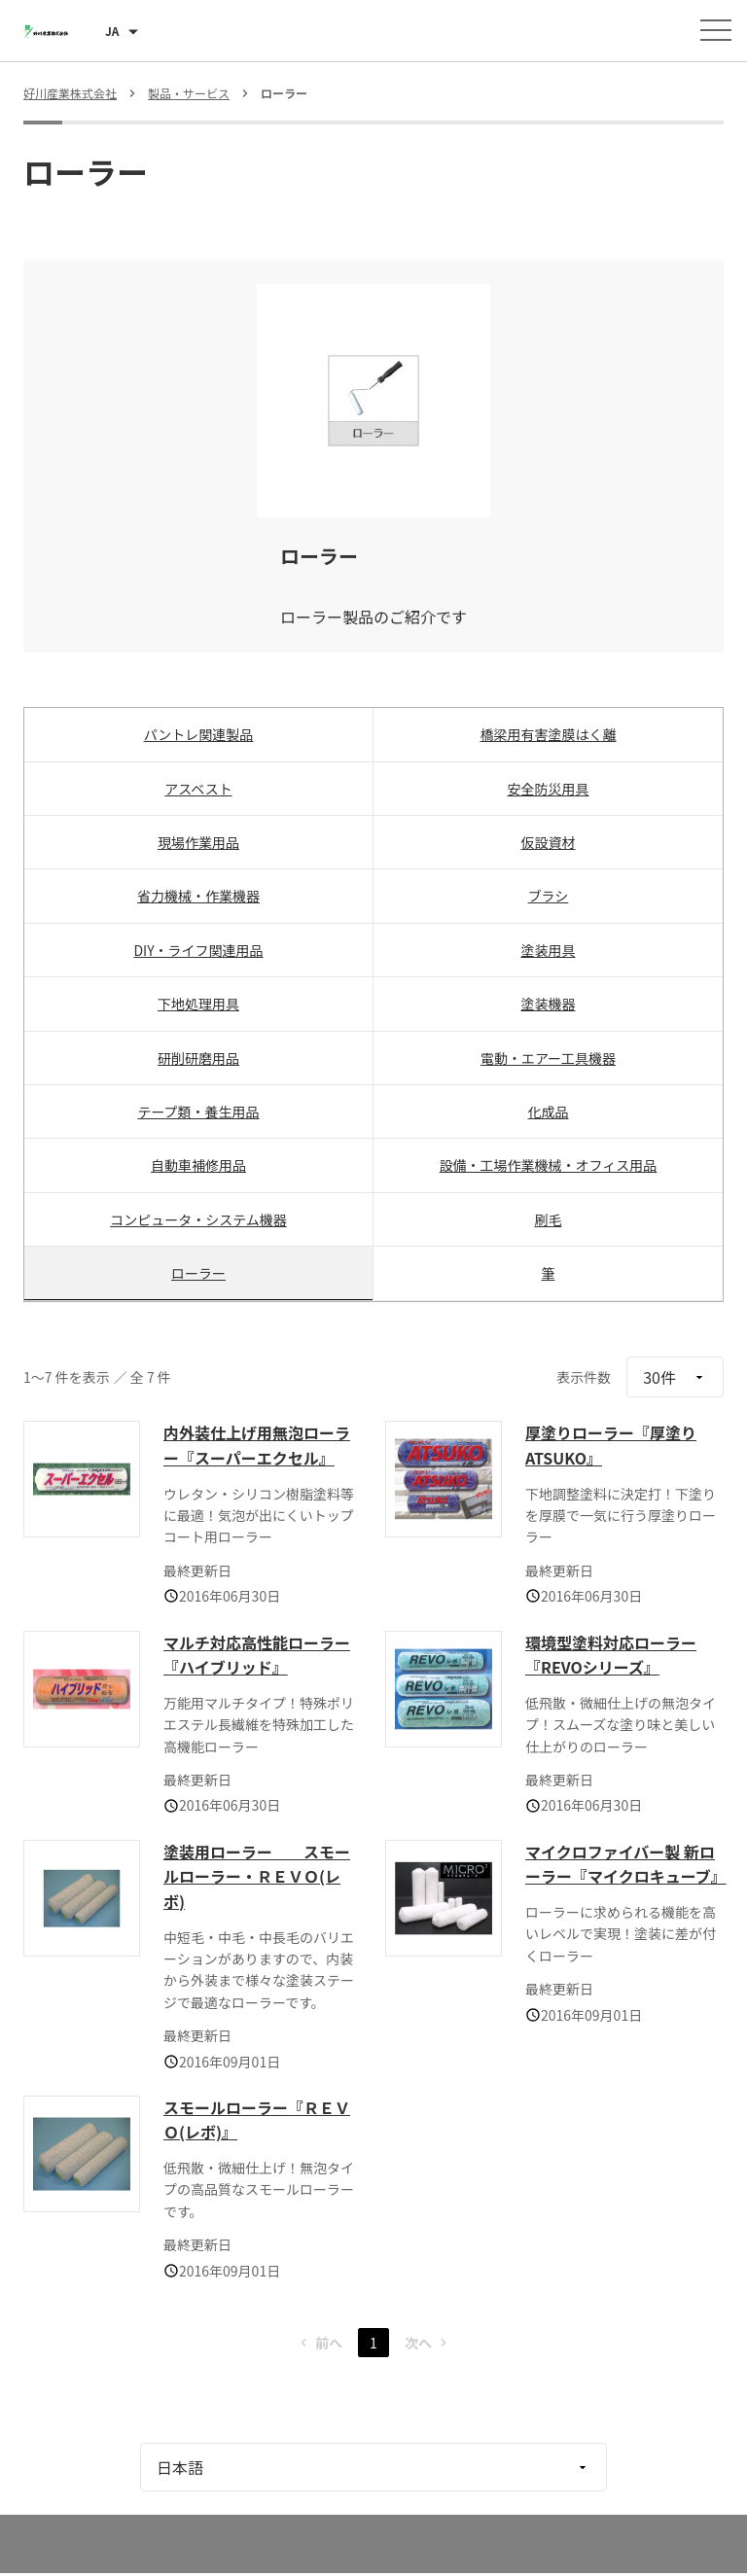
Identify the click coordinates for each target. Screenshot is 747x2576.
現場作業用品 (198, 842)
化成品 (548, 1111)
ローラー (198, 1273)
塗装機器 (548, 1003)
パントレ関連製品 (199, 734)
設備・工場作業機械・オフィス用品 (549, 1165)
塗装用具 (548, 950)
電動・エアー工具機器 (548, 1058)
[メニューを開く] (716, 30)
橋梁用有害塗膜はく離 (548, 734)
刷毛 (548, 1219)
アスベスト (197, 788)
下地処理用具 (198, 1003)
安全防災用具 (548, 788)
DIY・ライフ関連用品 (198, 950)
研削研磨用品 (198, 1058)
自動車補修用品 (198, 1165)
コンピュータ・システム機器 (198, 1219)
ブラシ (548, 895)
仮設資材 (548, 842)
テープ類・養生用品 (198, 1111)
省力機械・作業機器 (198, 895)
